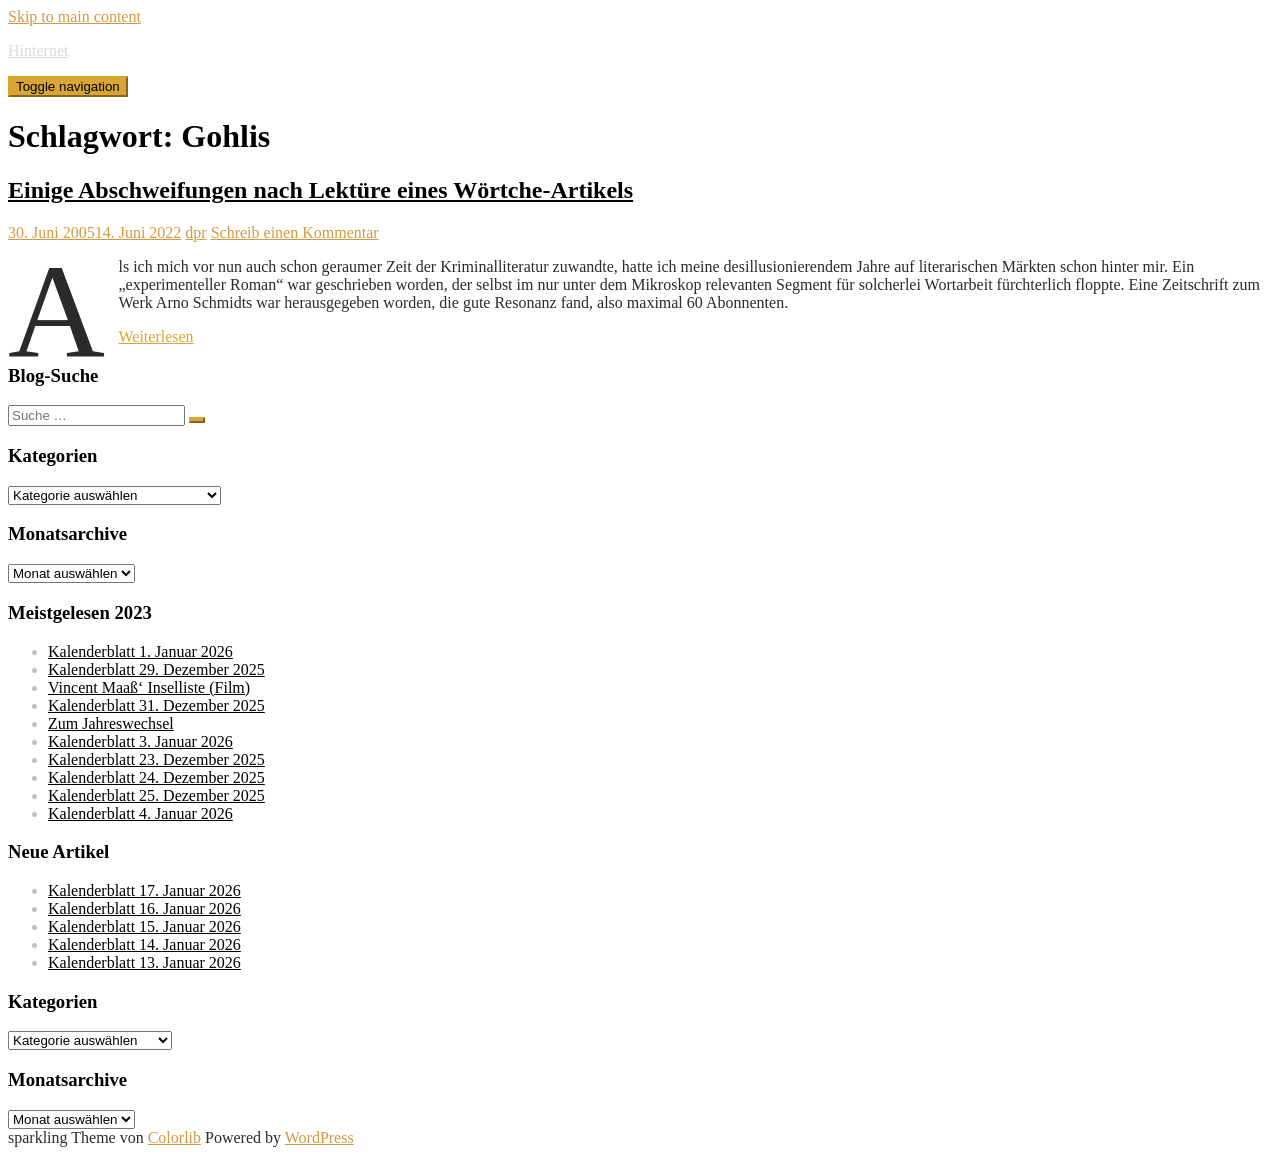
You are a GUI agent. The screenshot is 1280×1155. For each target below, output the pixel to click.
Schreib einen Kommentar (295, 232)
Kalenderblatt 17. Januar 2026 (144, 890)
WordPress (319, 1137)
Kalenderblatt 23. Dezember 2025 (156, 759)
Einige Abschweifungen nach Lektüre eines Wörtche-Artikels (320, 190)
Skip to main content (74, 16)
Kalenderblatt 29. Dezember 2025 (156, 669)
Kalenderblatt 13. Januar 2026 (144, 962)
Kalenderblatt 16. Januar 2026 (144, 908)
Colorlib (174, 1137)
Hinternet (38, 50)
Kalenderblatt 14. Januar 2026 (144, 944)
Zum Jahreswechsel (111, 723)
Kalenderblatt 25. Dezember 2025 (156, 795)
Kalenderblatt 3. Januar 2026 (140, 741)
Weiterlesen (155, 336)
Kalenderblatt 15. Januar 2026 (144, 926)
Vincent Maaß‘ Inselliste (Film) (149, 687)
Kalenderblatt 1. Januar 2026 (140, 651)
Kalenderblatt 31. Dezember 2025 (156, 705)
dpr (195, 232)
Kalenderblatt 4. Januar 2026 (140, 813)
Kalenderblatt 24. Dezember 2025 (156, 777)
